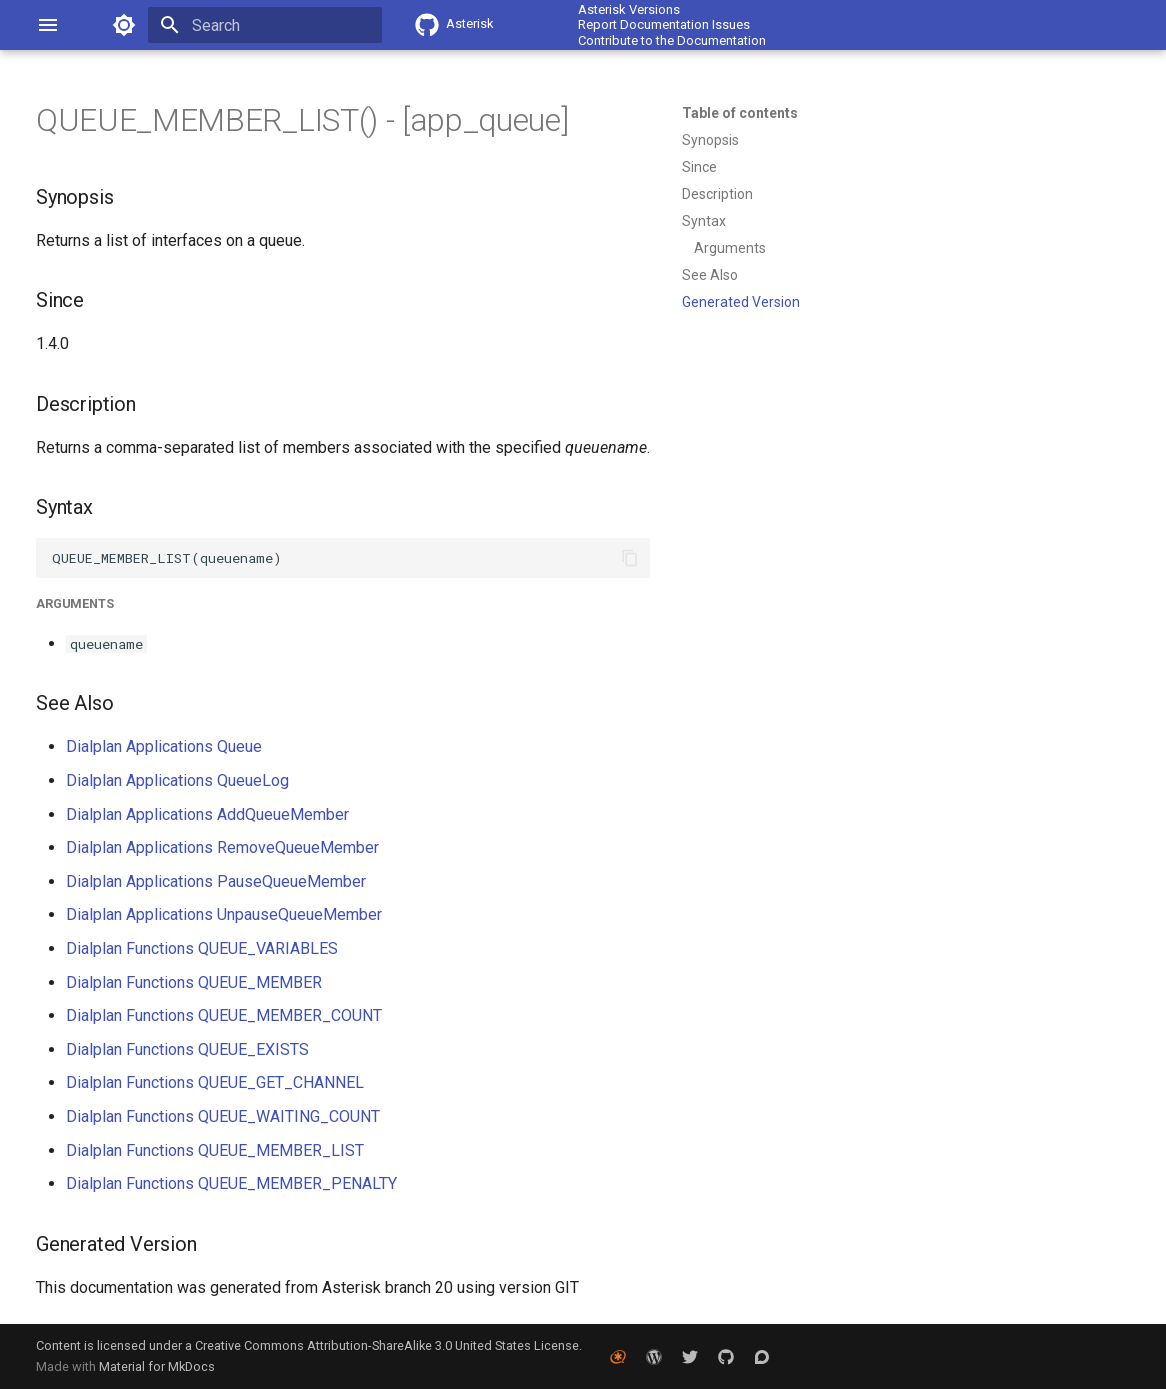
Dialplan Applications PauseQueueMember (216, 881)
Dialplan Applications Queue (164, 746)
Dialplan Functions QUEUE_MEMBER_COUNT (224, 1015)
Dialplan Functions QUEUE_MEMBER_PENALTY (231, 1183)
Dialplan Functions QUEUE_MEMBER (194, 982)
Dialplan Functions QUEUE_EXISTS (187, 1049)
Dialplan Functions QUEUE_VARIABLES (202, 948)
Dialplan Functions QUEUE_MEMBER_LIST (215, 1150)
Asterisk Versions (629, 9)
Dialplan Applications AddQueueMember (207, 814)
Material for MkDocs (157, 1366)
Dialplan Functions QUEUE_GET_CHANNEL (215, 1082)
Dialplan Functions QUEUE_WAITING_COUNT (223, 1116)
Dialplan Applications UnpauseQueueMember (224, 914)
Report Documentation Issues (664, 24)
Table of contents (740, 113)
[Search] (265, 25)
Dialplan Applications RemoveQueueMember (222, 847)
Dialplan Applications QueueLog (177, 780)
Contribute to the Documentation (672, 40)
